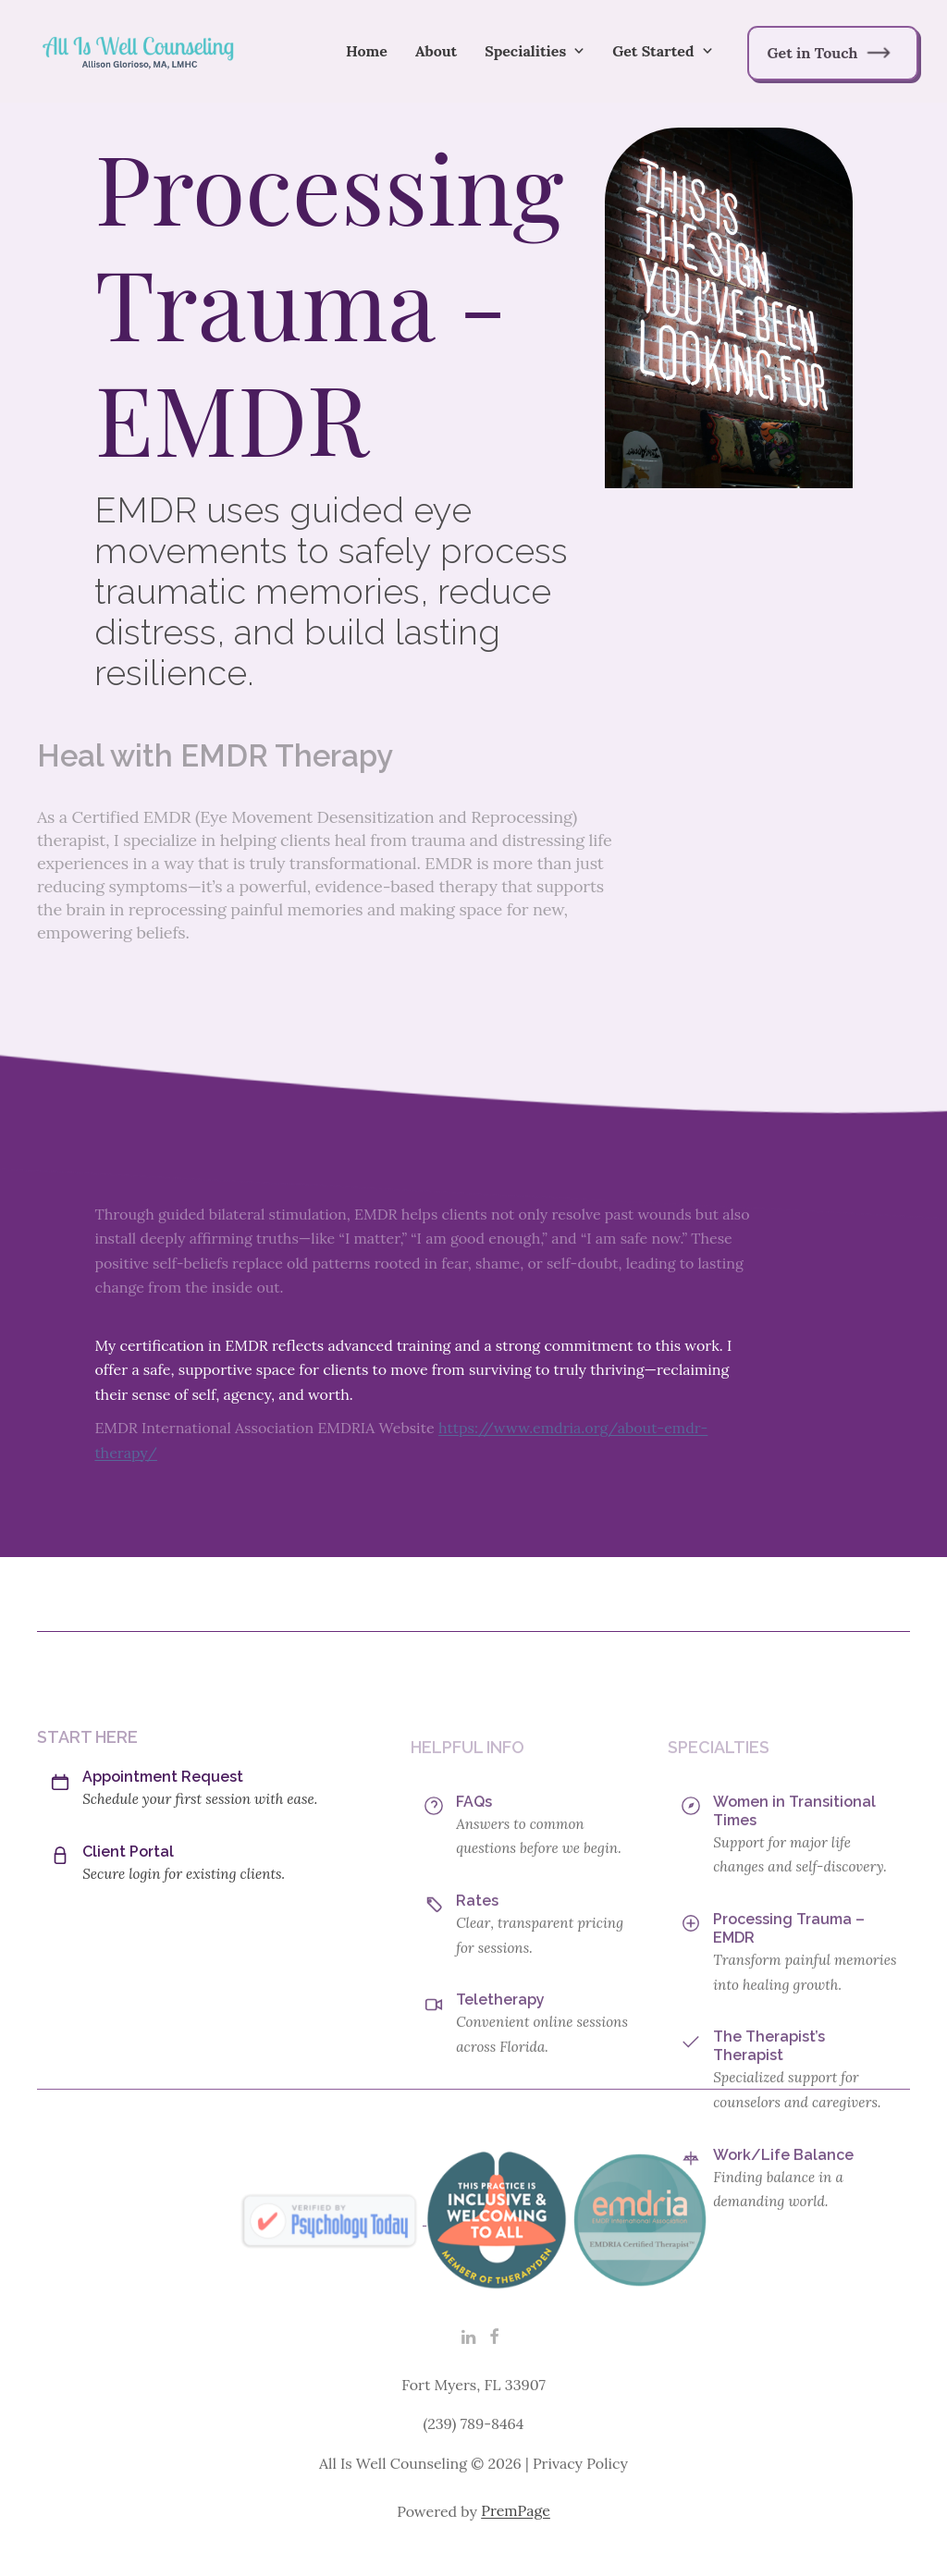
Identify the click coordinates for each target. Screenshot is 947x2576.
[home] (138, 51)
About (436, 51)
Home (366, 51)
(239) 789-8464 (473, 2454)
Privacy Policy (580, 2493)
